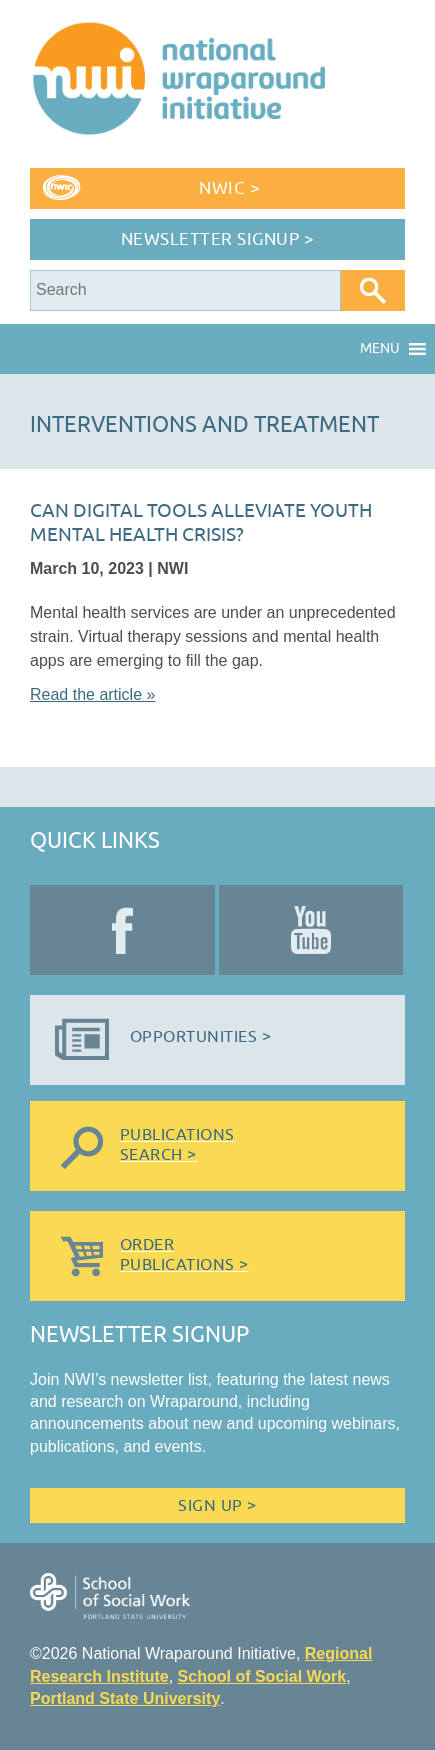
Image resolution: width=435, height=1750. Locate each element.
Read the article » (92, 694)
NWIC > (229, 188)
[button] (380, 349)
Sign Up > (217, 1506)
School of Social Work (262, 1676)
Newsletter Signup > (218, 239)
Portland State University (125, 1698)
